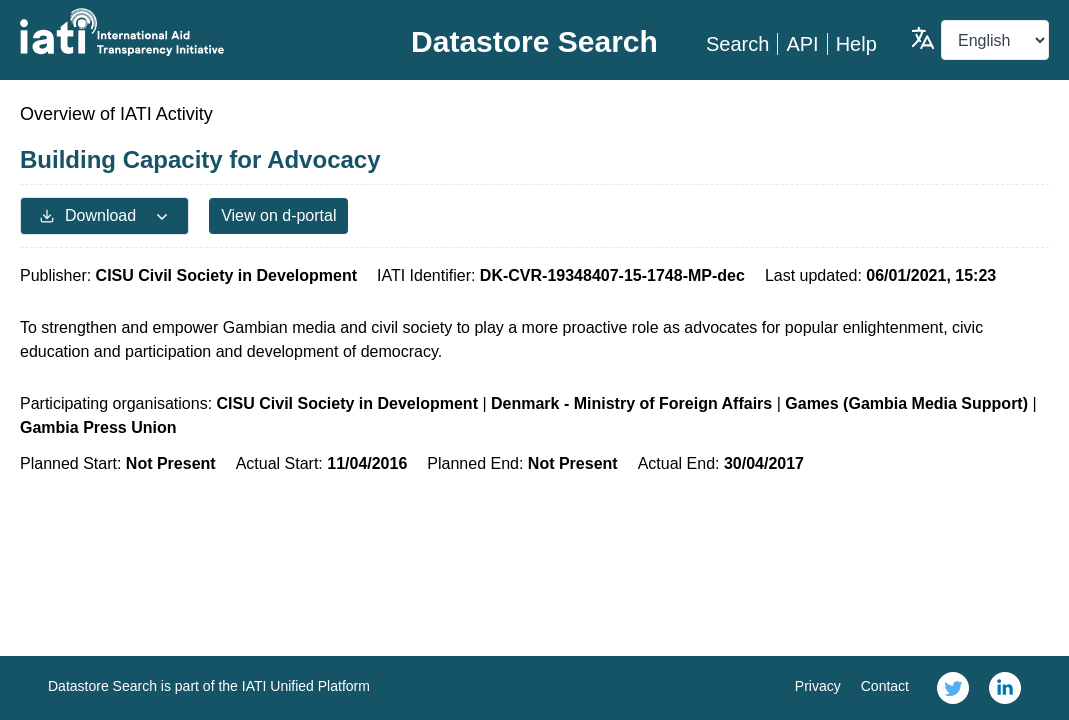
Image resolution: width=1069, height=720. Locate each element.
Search (737, 44)
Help (856, 44)
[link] (953, 688)
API (802, 44)
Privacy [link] (818, 686)
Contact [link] (885, 686)
